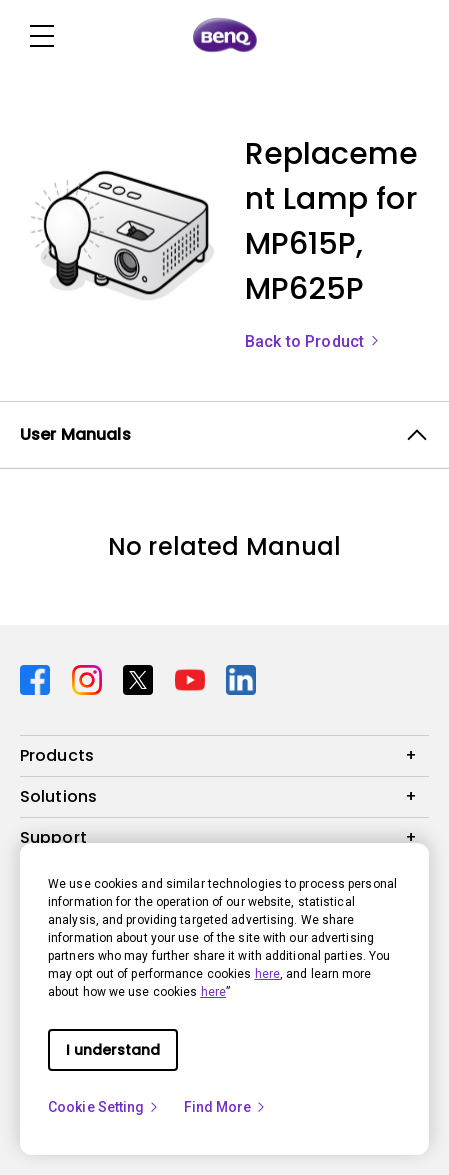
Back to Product (313, 341)
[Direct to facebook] (38, 678)
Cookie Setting (104, 1107)
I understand (113, 1050)
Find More (226, 1107)
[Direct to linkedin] (241, 678)
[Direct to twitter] (141, 678)
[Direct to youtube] (193, 678)
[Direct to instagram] (90, 678)
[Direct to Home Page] (225, 36)
